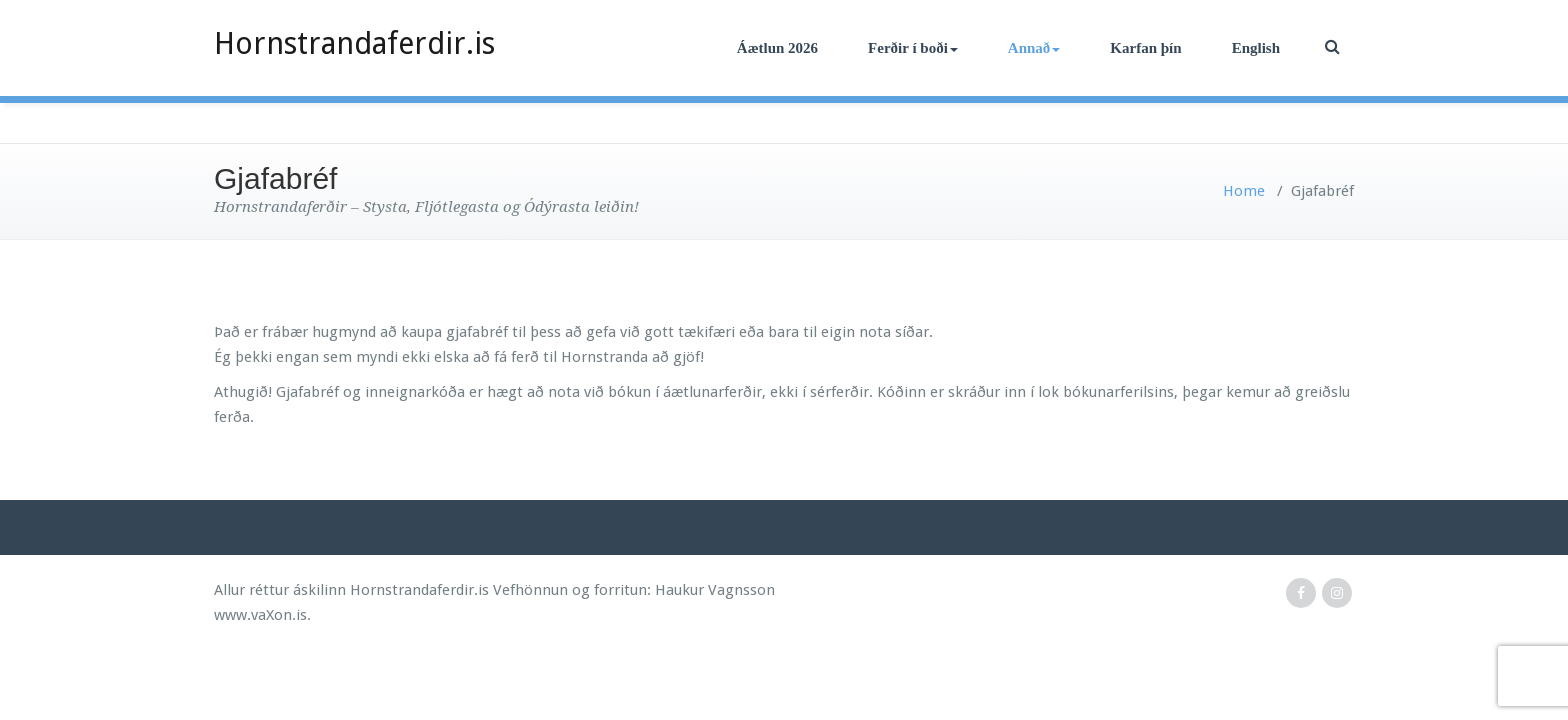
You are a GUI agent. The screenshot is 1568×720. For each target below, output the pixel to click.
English (1256, 48)
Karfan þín (1145, 48)
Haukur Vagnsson (715, 590)
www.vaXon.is (260, 615)
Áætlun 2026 (777, 48)
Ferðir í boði (913, 48)
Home (1244, 191)
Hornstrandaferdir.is (354, 43)
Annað (1034, 48)
